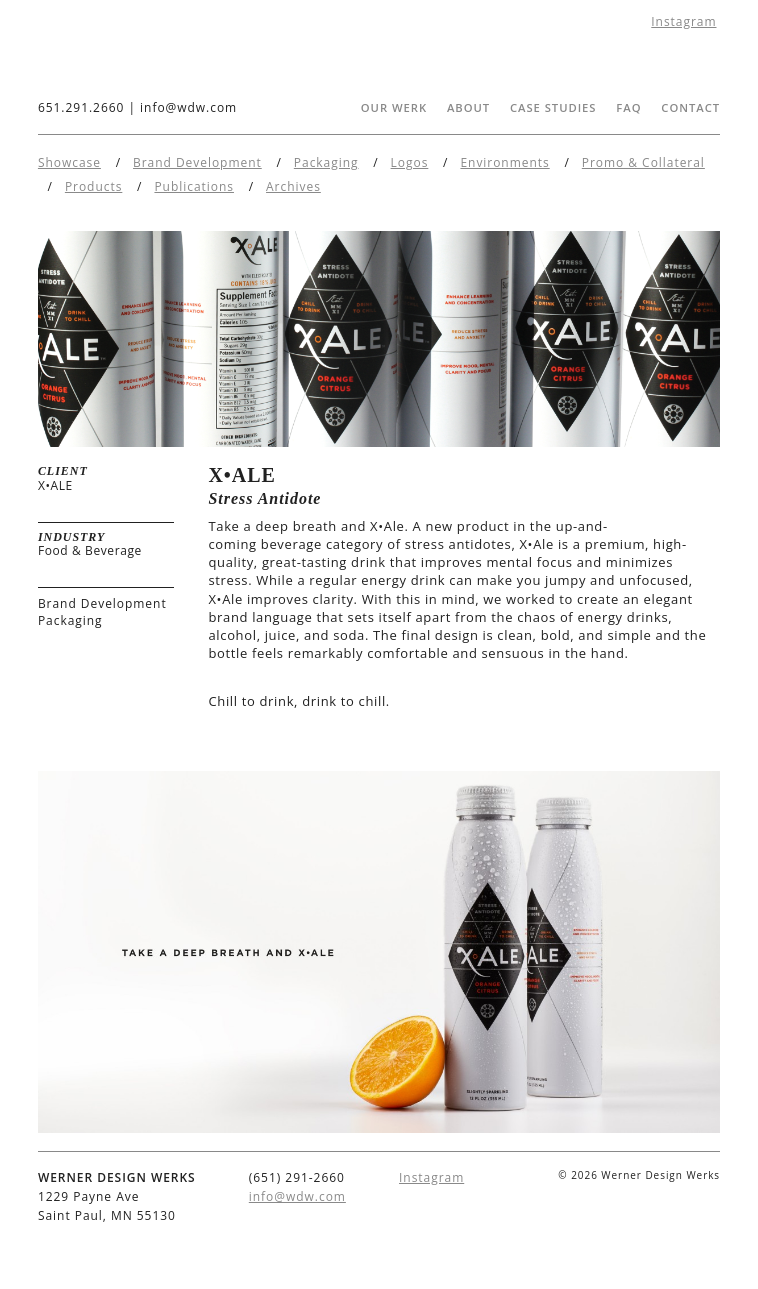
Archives (293, 186)
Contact (690, 107)
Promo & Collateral (643, 162)
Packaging (326, 162)
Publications (194, 186)
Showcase (69, 162)
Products (93, 186)
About (468, 107)
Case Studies (553, 107)
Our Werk (394, 107)
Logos (410, 162)
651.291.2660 (81, 107)
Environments (504, 162)
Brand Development (197, 162)
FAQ (628, 107)
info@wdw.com (188, 107)
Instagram (683, 21)
